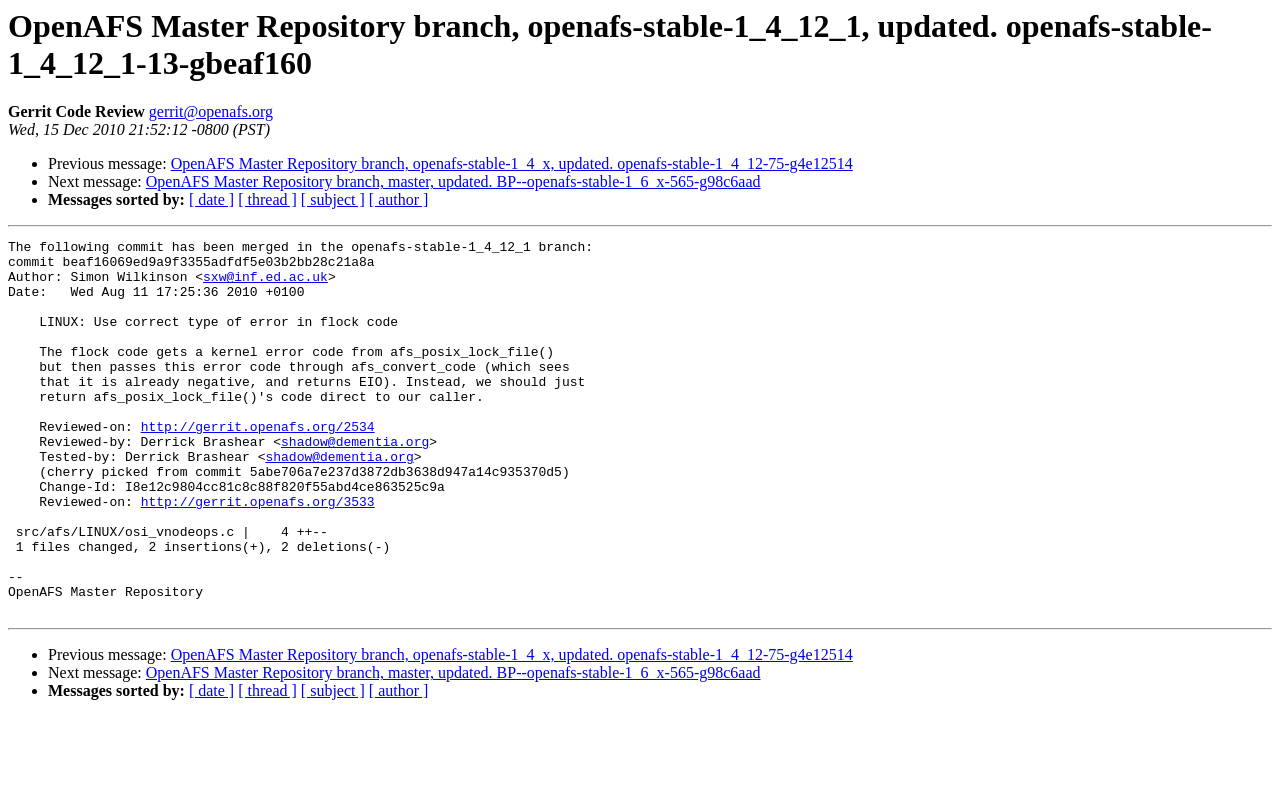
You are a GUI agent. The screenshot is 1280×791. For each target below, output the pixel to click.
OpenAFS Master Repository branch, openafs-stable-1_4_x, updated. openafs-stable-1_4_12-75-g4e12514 (512, 163)
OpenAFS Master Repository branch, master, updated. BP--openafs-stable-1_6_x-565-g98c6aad (453, 181)
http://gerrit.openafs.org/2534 (258, 465)
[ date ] (211, 199)
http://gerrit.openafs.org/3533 (258, 555)
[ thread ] (267, 199)
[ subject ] (333, 199)
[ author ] (399, 199)
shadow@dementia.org (355, 483)
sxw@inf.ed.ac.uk (265, 285)
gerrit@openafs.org (211, 111)
